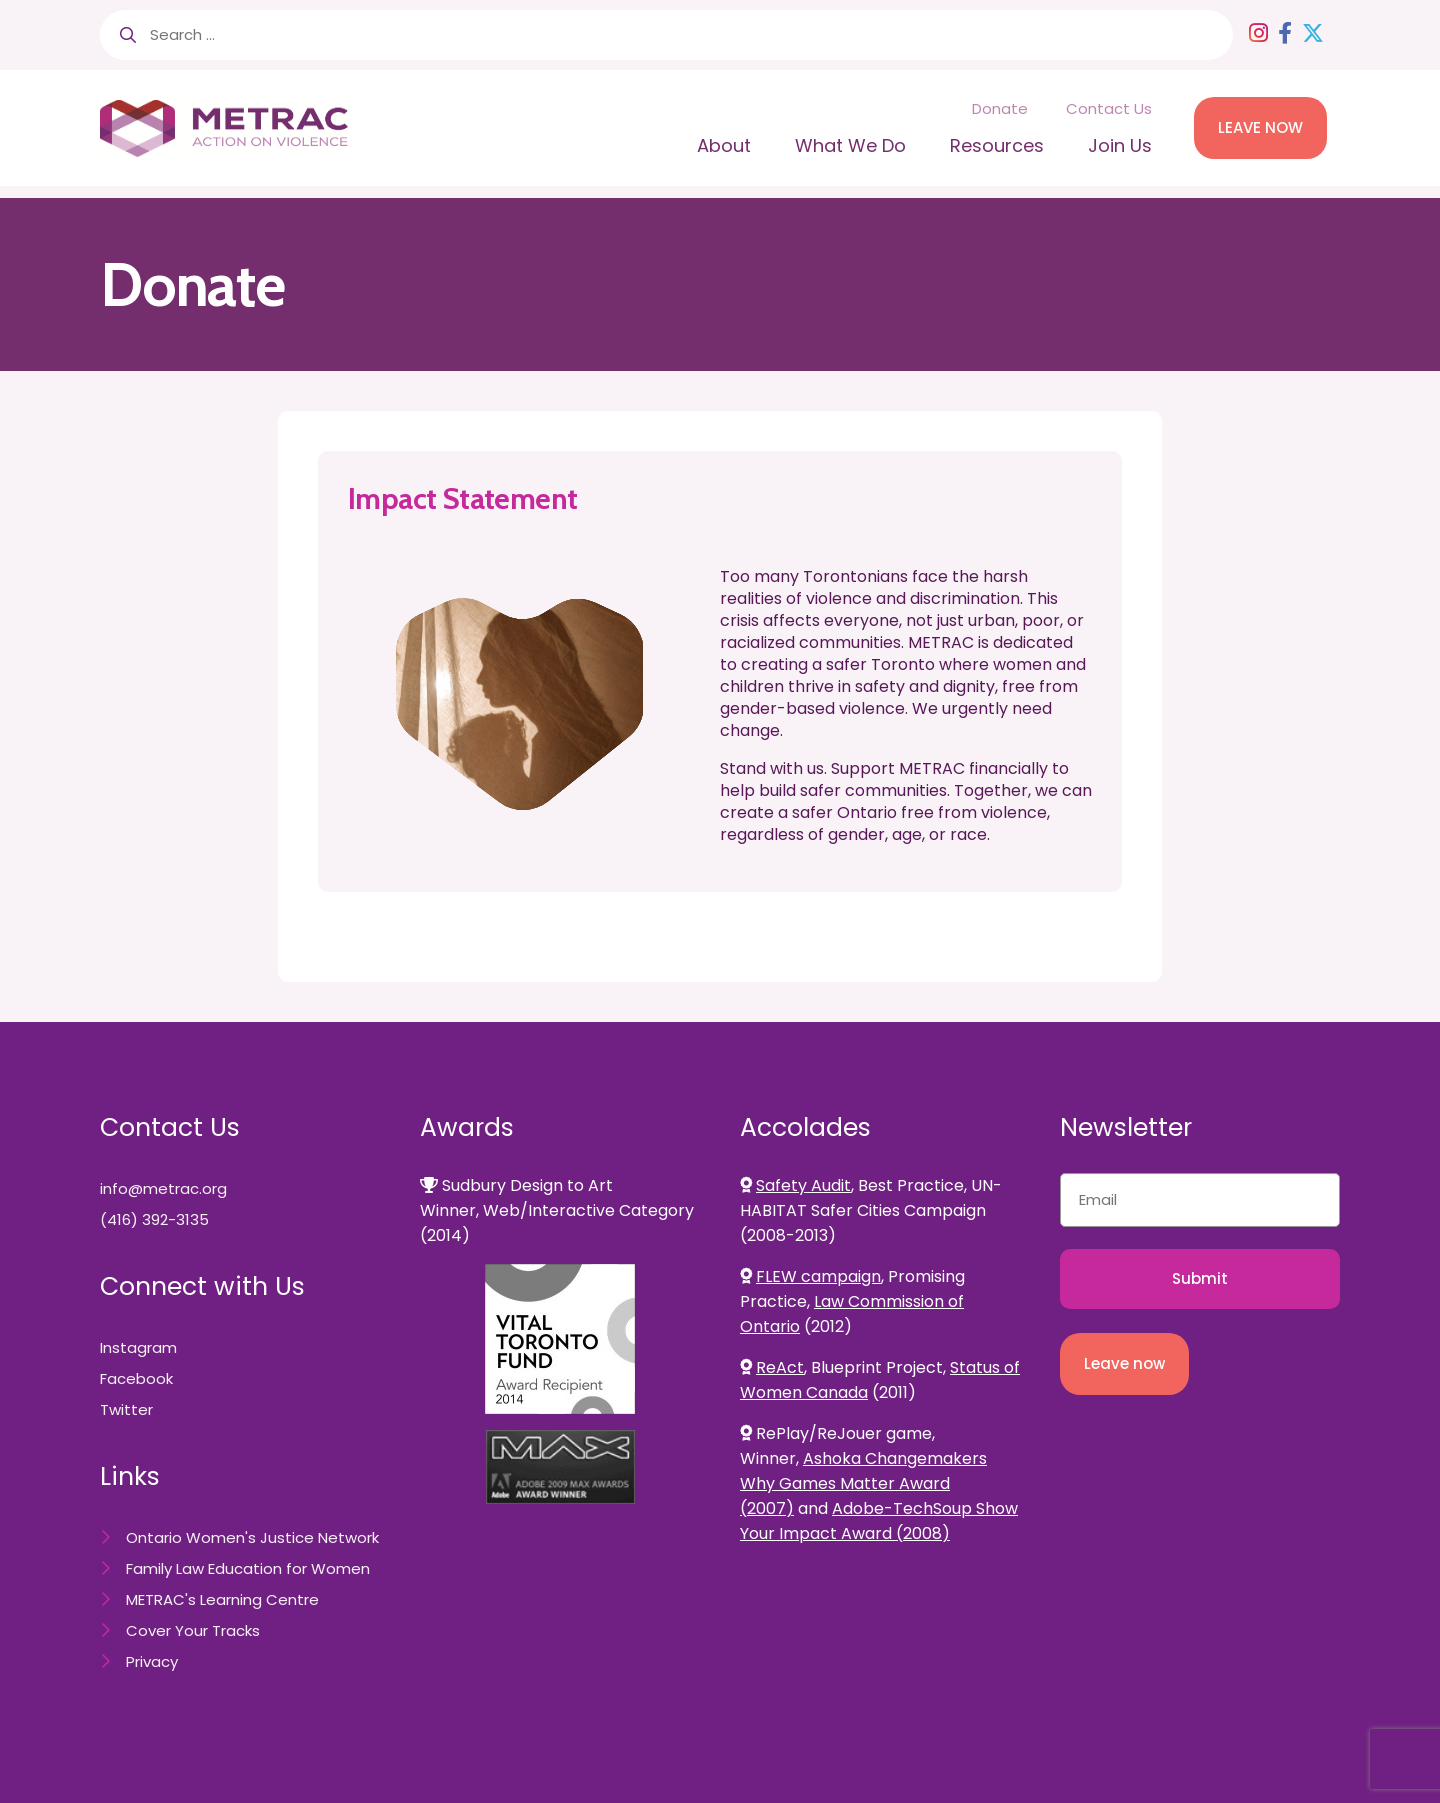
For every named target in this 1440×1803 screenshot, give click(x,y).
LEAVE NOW (1260, 127)
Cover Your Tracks (193, 1630)
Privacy (152, 1661)
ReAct (780, 1367)
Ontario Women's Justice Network (252, 1537)
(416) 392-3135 (154, 1219)
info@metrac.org (163, 1188)
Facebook (136, 1378)
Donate (1000, 108)
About (724, 145)
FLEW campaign (818, 1276)
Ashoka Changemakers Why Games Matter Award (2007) (863, 1483)
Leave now (1124, 1363)
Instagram (138, 1347)
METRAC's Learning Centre (222, 1599)
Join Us (1120, 145)
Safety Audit (803, 1185)
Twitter (126, 1409)
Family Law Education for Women (248, 1568)
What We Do (850, 145)
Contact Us (1109, 108)
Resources (997, 145)
